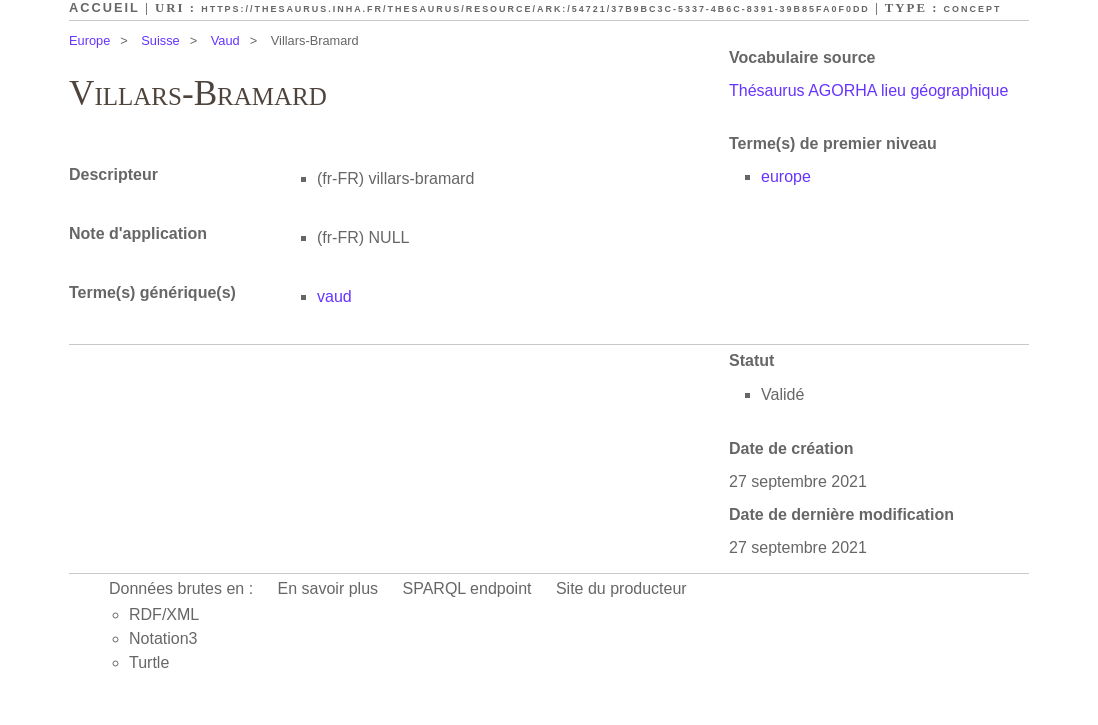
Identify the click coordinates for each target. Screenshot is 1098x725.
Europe (89, 40)
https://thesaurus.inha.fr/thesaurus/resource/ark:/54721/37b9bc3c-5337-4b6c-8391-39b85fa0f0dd (535, 9)
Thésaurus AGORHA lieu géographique (868, 90)
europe (786, 176)
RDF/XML (164, 614)
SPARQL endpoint (467, 588)
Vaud (225, 40)
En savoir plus (328, 588)
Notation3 (163, 638)
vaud (334, 296)
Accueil (104, 7)
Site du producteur (621, 588)
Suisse (160, 40)
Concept (973, 9)
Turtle (149, 662)
